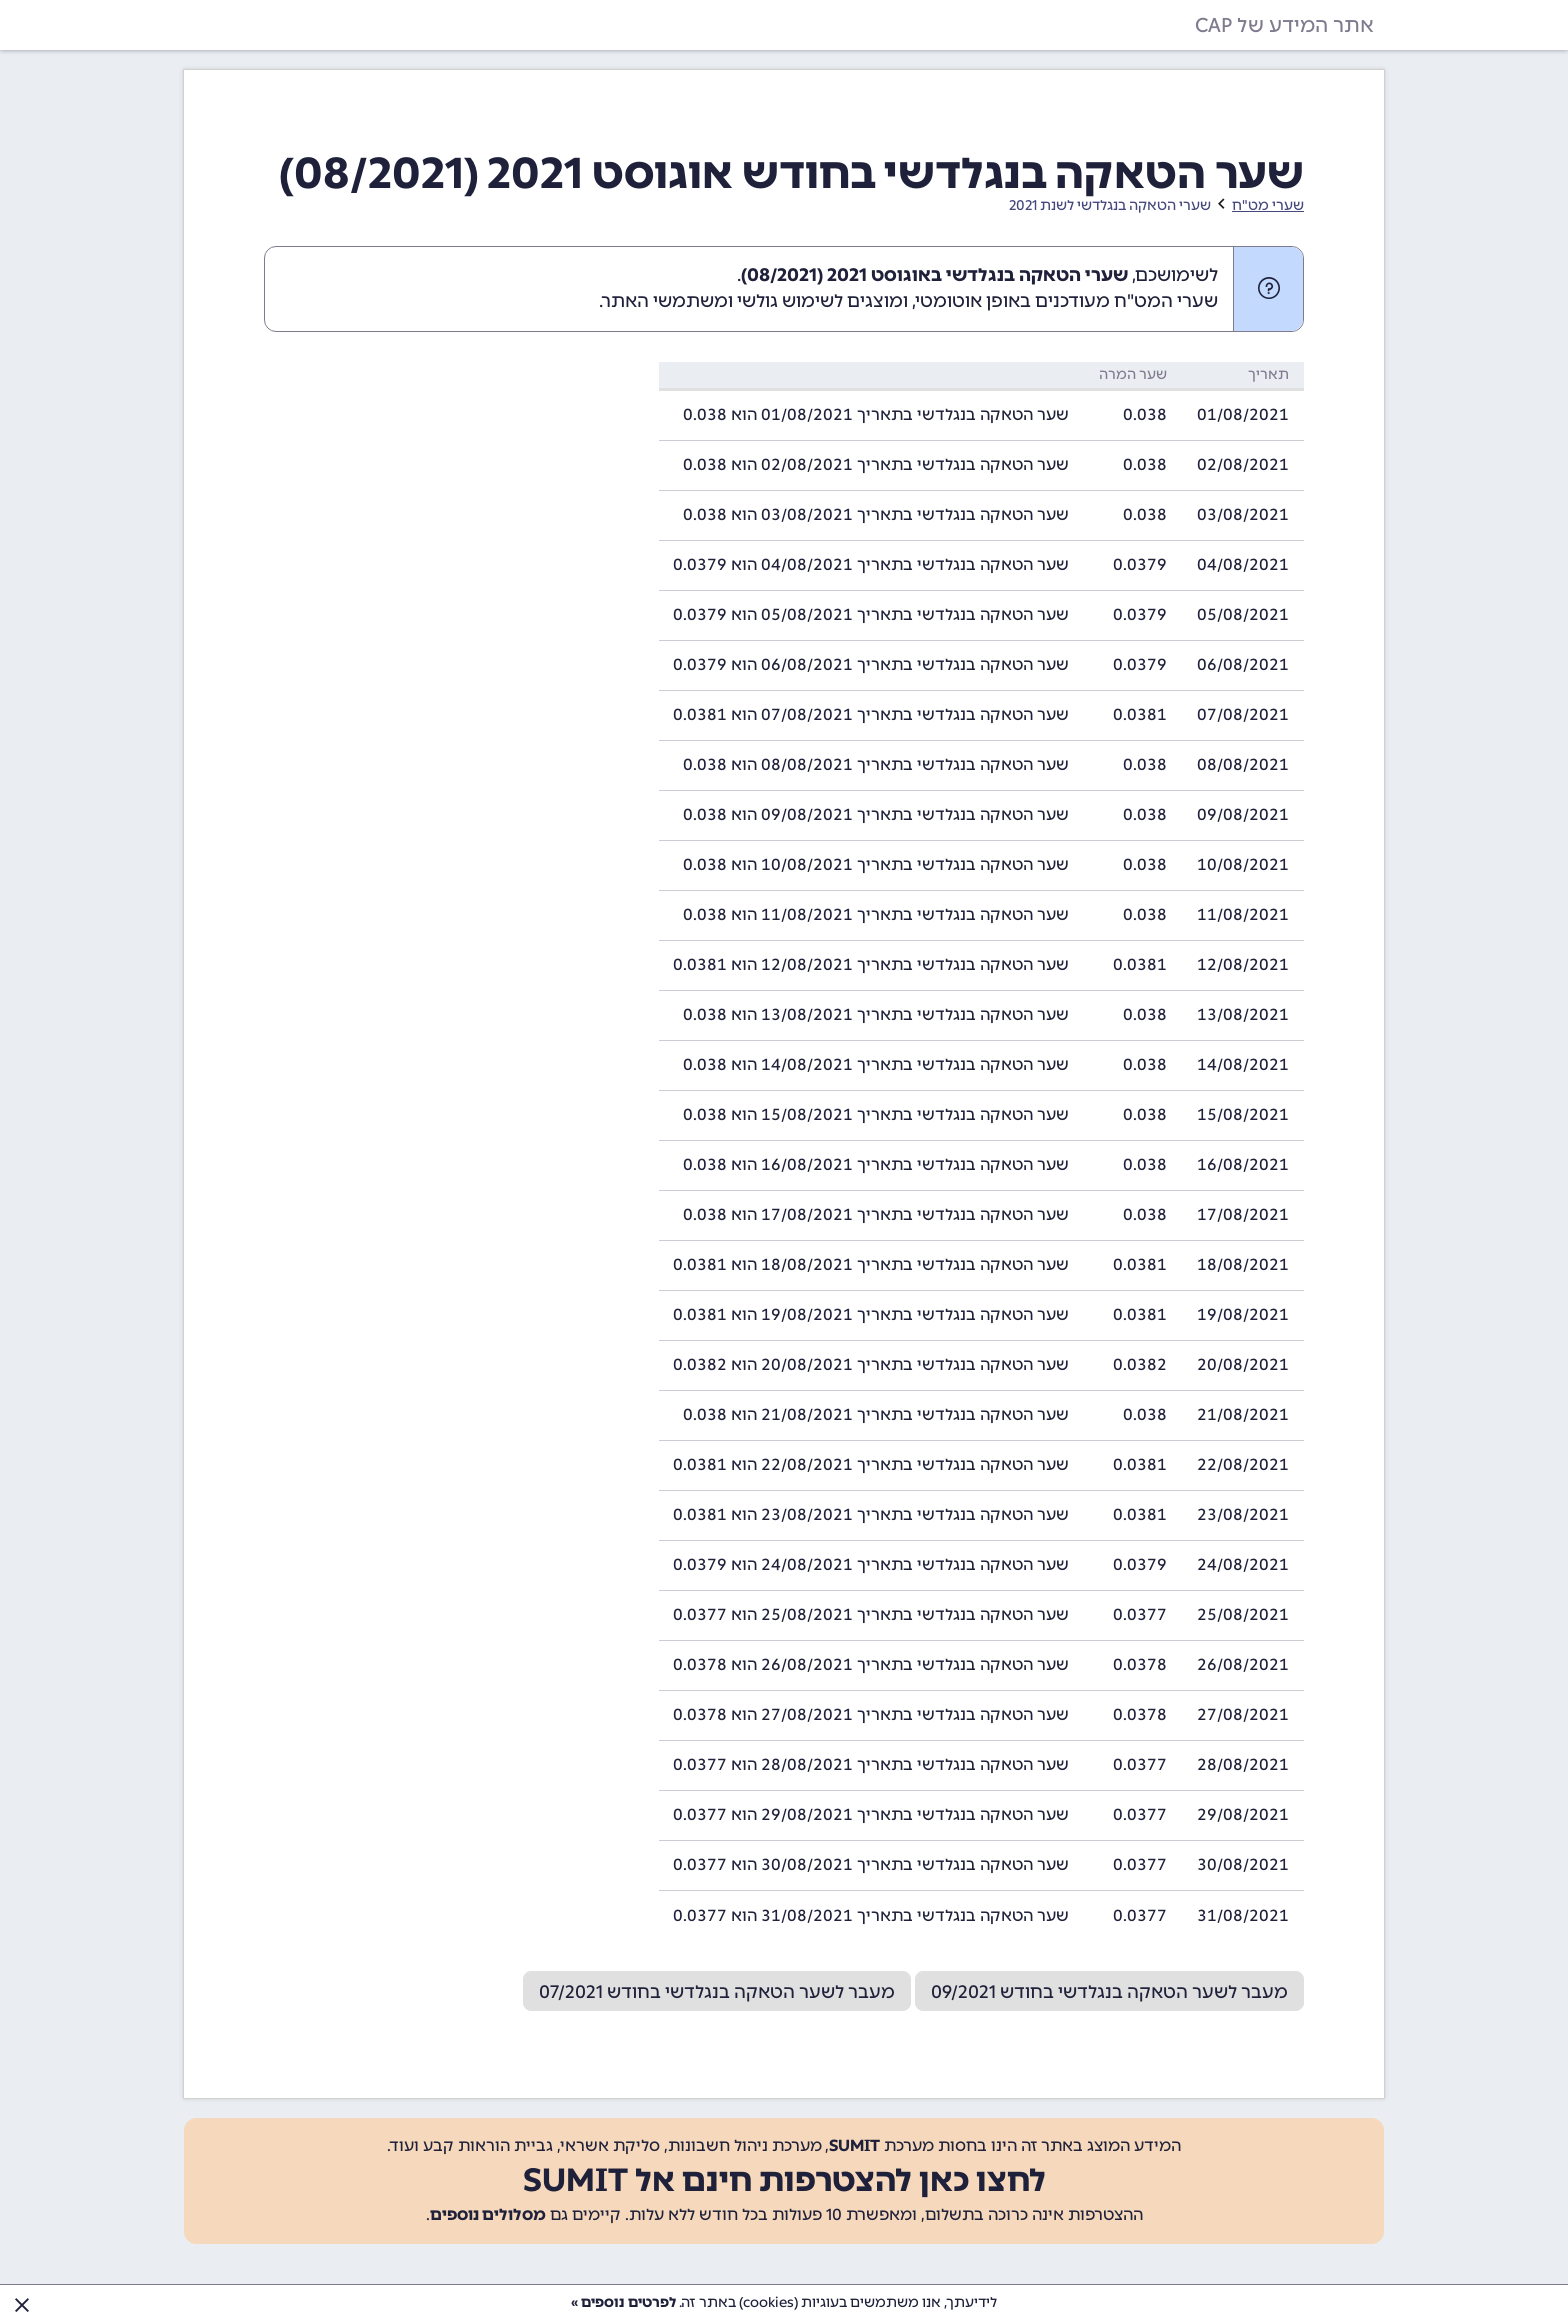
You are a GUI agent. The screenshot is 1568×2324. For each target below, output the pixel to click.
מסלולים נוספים (488, 2214)
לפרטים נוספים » (623, 2302)
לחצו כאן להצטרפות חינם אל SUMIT (784, 2180)
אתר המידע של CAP (1284, 25)
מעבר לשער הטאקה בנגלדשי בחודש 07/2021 (717, 1992)
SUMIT (854, 2145)
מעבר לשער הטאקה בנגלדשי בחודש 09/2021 (1109, 1992)
